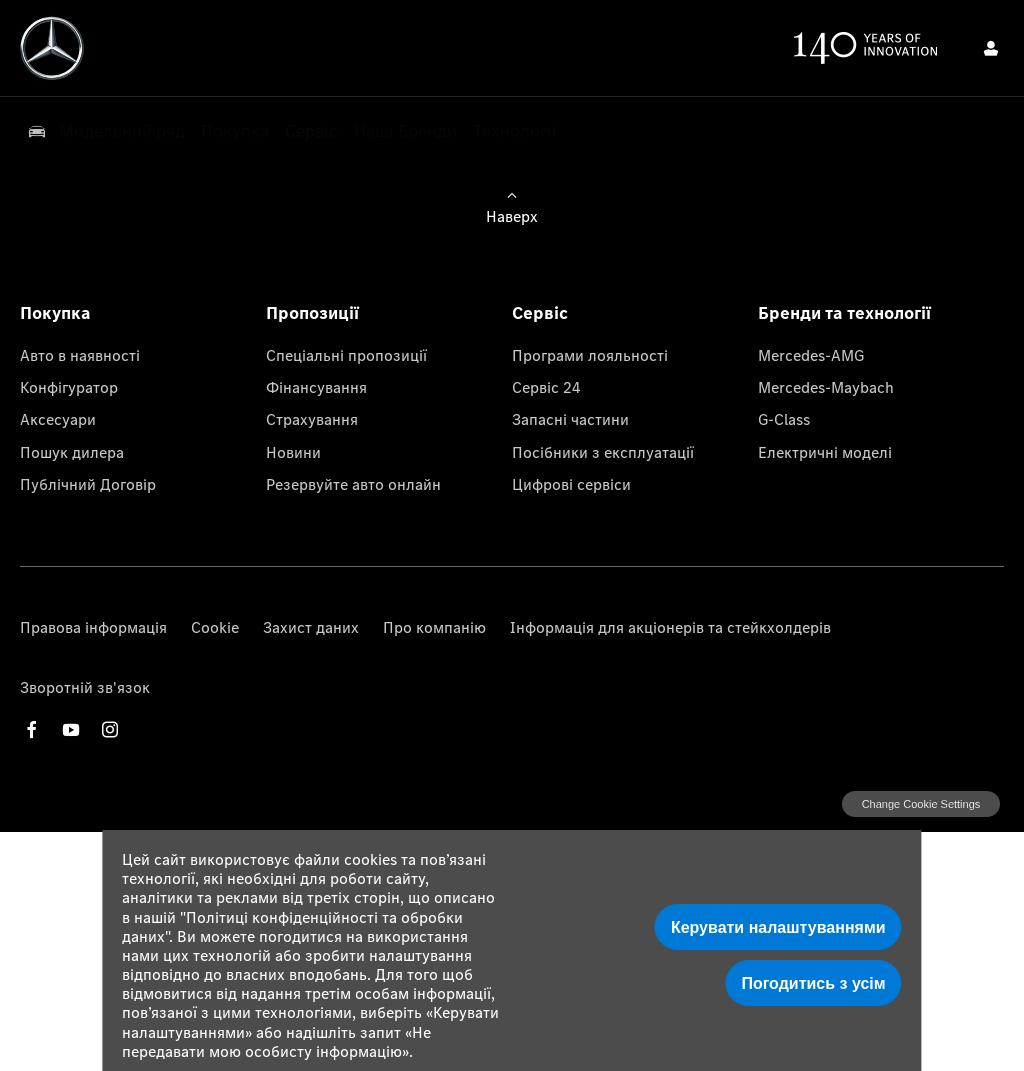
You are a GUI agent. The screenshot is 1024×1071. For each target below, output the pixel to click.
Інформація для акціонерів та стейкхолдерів (670, 627)
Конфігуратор (69, 387)
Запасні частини (570, 419)
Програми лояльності (590, 355)
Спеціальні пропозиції (346, 355)
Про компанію (434, 627)
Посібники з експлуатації (603, 452)
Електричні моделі (825, 452)
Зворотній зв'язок (85, 687)
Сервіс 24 (546, 387)
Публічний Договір (88, 484)
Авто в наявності (80, 355)
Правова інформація (93, 627)
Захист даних (311, 627)
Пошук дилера (72, 452)
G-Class (784, 419)
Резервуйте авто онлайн (353, 484)
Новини (293, 452)
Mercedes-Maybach (826, 387)
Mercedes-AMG (811, 355)
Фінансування (316, 387)
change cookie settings (921, 804)
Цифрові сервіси (571, 484)
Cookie (215, 627)
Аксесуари (58, 419)
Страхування (312, 419)
